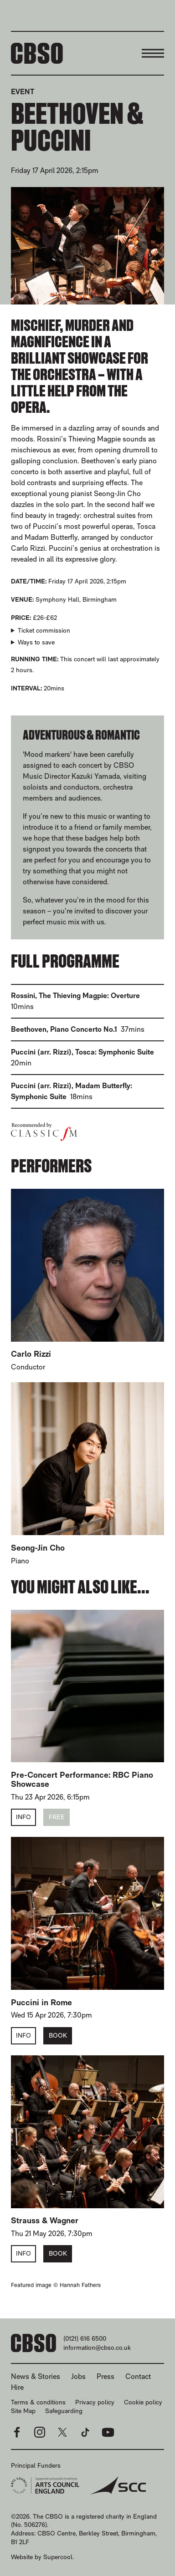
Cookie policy (143, 2402)
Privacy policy (94, 2402)
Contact (138, 2376)
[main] (87, 1182)
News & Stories (35, 2376)
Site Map (23, 2410)
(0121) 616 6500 (84, 2338)
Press (105, 2376)
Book (58, 2035)
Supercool (57, 2557)
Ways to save (36, 641)
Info (23, 1817)
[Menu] (153, 53)
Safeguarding (63, 2410)
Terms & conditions (38, 2402)
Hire (17, 2387)
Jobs (78, 2376)
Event (22, 91)
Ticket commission (44, 630)
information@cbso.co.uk (97, 2347)
